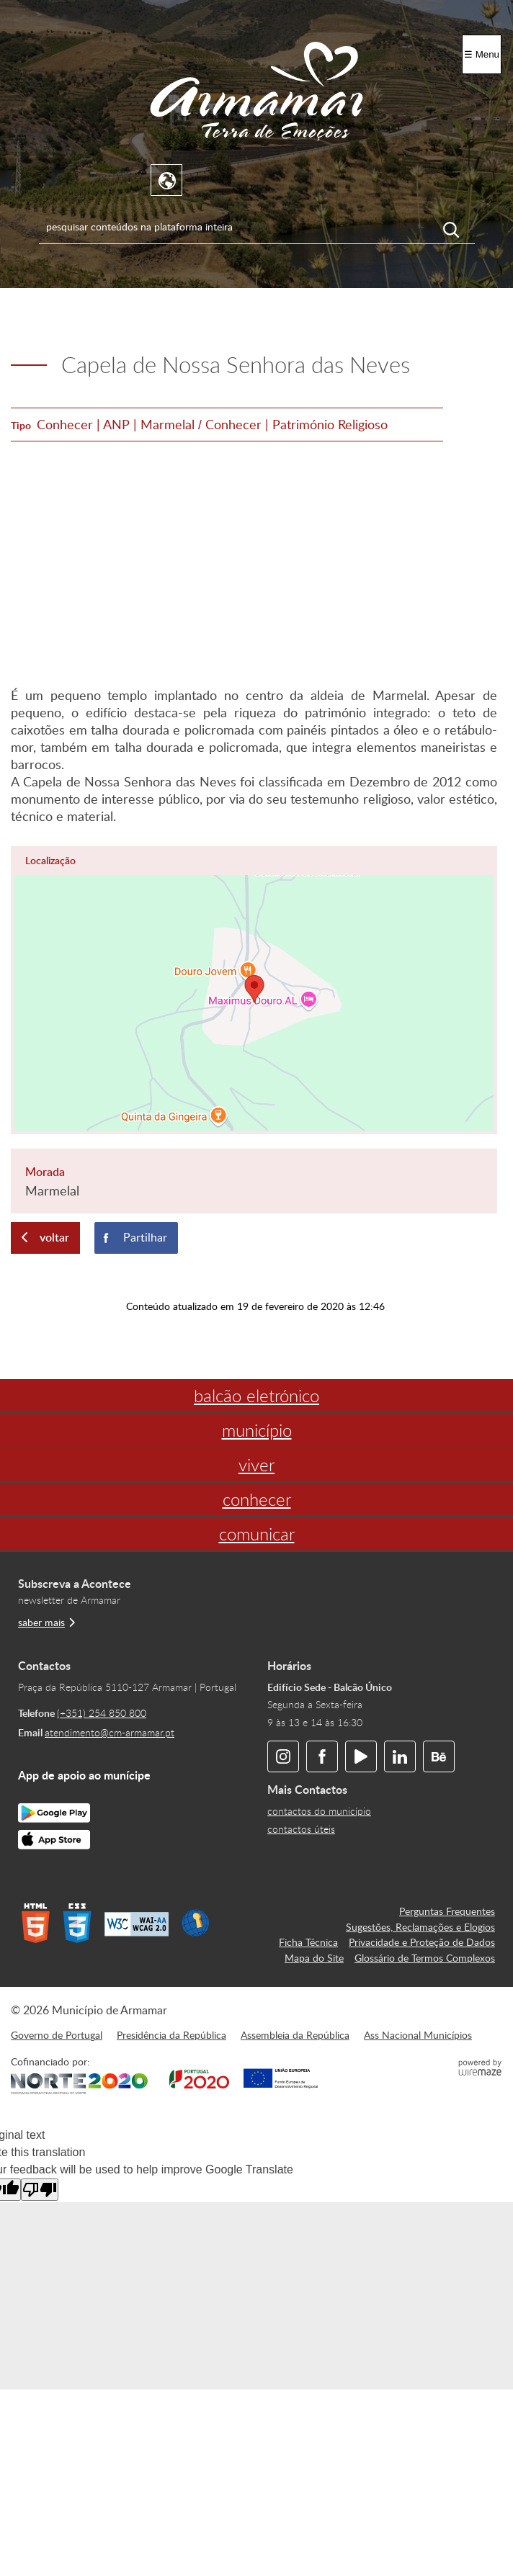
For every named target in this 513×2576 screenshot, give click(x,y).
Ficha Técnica (308, 1941)
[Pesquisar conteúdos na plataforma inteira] (459, 230)
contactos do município (319, 1811)
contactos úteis (301, 1829)
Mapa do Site (314, 1957)
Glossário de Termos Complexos (424, 1957)
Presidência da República (171, 2034)
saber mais (41, 1622)
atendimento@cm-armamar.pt (109, 1732)
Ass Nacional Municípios (418, 2034)
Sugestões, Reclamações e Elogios (420, 1926)
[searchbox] (257, 226)
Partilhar (145, 1237)
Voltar (54, 1237)
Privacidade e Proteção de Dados (422, 1941)
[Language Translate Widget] (167, 181)
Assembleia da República (295, 2034)
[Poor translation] (39, 2189)
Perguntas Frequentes (447, 1910)
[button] (254, 990)
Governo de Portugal (56, 2034)
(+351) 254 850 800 (101, 1713)
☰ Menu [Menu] (481, 54)
